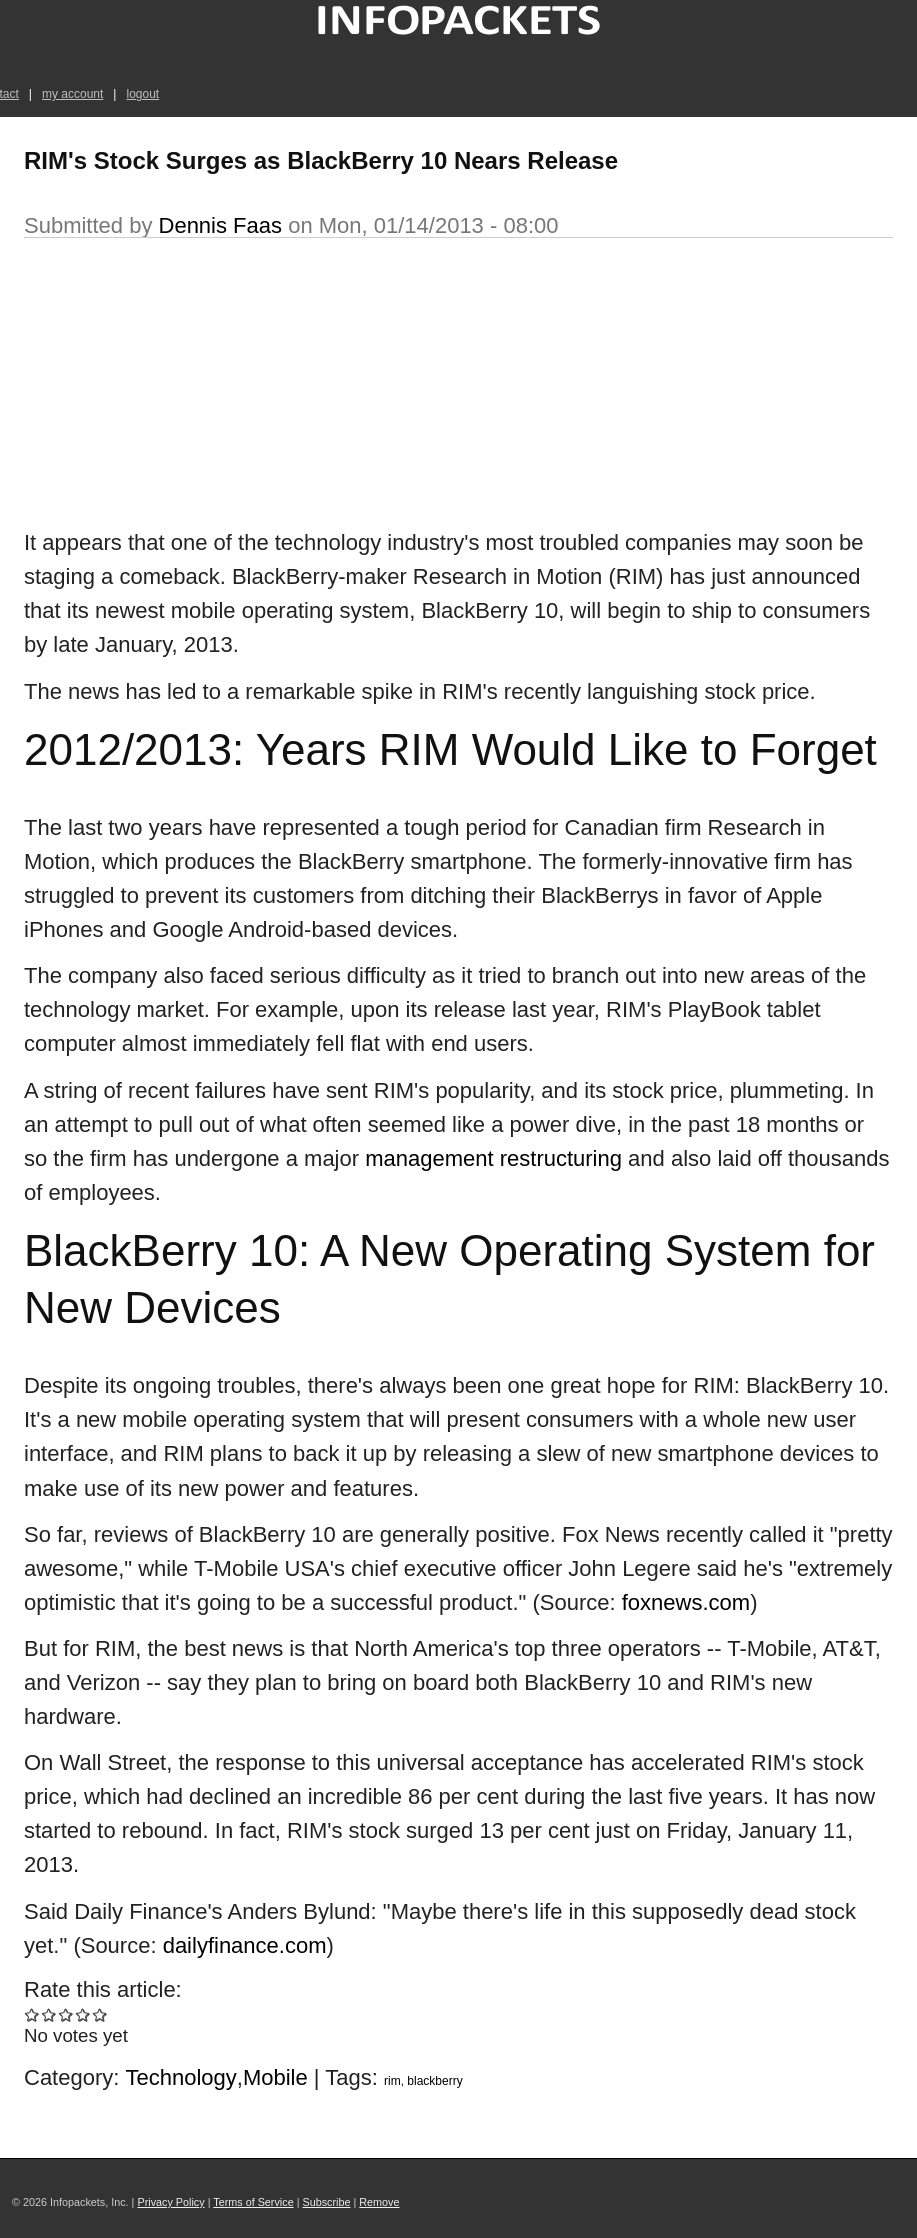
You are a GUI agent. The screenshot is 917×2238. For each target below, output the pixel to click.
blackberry (434, 2081)
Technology (181, 2077)
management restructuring (493, 1158)
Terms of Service (253, 2202)
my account (72, 94)
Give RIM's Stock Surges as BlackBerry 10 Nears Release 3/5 (66, 2014)
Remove (379, 2202)
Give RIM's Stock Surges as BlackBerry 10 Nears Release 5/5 (100, 2014)
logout (142, 94)
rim (392, 2081)
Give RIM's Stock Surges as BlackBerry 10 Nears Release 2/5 (49, 2014)
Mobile (275, 2077)
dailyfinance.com (245, 1945)
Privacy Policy (170, 2202)
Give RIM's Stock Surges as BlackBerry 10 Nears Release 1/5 (32, 2014)
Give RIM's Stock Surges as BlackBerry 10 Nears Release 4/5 (83, 2014)
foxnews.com (686, 1602)
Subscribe (326, 2202)
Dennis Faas (221, 225)
